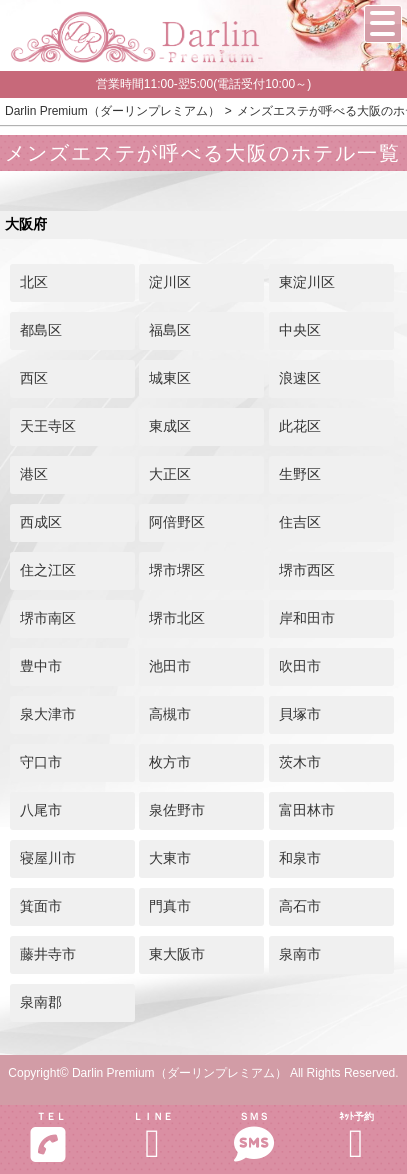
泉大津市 (48, 714)
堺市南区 (48, 618)
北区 (34, 282)
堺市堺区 (177, 570)
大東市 (170, 858)
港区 (34, 474)
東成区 (170, 426)
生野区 (300, 474)
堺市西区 (307, 570)
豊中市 (41, 666)
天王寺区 (48, 426)
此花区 (300, 426)
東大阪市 (177, 954)
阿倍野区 (177, 522)
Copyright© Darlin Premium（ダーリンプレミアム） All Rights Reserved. (203, 1073)
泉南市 (300, 954)
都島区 (41, 330)
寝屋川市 (48, 858)
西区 (34, 378)
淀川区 (170, 282)
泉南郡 (41, 1002)
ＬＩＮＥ (153, 1137)
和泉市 (300, 858)
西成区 (41, 522)
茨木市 (300, 762)
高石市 (300, 906)
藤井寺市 (48, 954)
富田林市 (307, 810)
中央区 (300, 330)
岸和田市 (307, 618)
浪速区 (300, 378)
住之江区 (48, 570)
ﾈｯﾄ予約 (356, 1137)
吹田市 (300, 666)
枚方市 (170, 762)
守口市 (41, 762)
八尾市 (41, 810)
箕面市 (41, 906)
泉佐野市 (177, 810)
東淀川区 (307, 282)
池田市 (170, 666)
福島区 (170, 330)
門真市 (170, 906)
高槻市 (170, 714)
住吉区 (300, 522)
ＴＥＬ (48, 1137)
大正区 (170, 474)
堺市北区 (177, 618)
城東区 (170, 378)
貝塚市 (300, 714)
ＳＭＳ (255, 1137)
